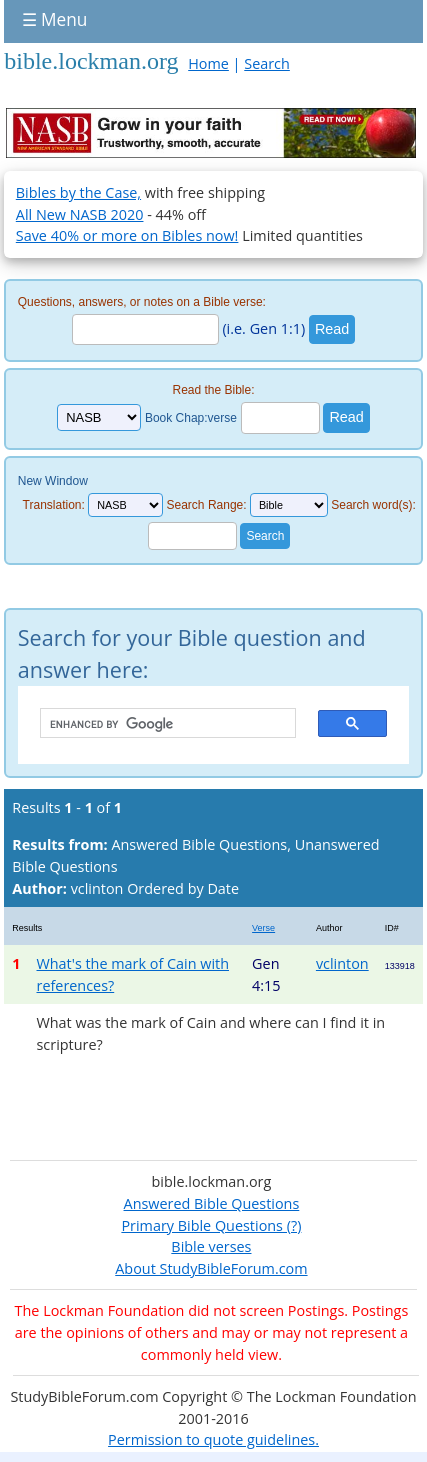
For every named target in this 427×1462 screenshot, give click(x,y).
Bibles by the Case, (78, 192)
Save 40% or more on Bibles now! (127, 235)
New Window (53, 481)
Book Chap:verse (191, 418)
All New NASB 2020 (80, 214)
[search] (158, 724)
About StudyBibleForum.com (211, 1268)
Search (267, 63)
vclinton (342, 963)
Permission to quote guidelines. (213, 1439)
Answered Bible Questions (212, 1203)
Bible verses (211, 1246)
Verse (263, 928)
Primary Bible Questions (202, 1225)
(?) (292, 1225)
